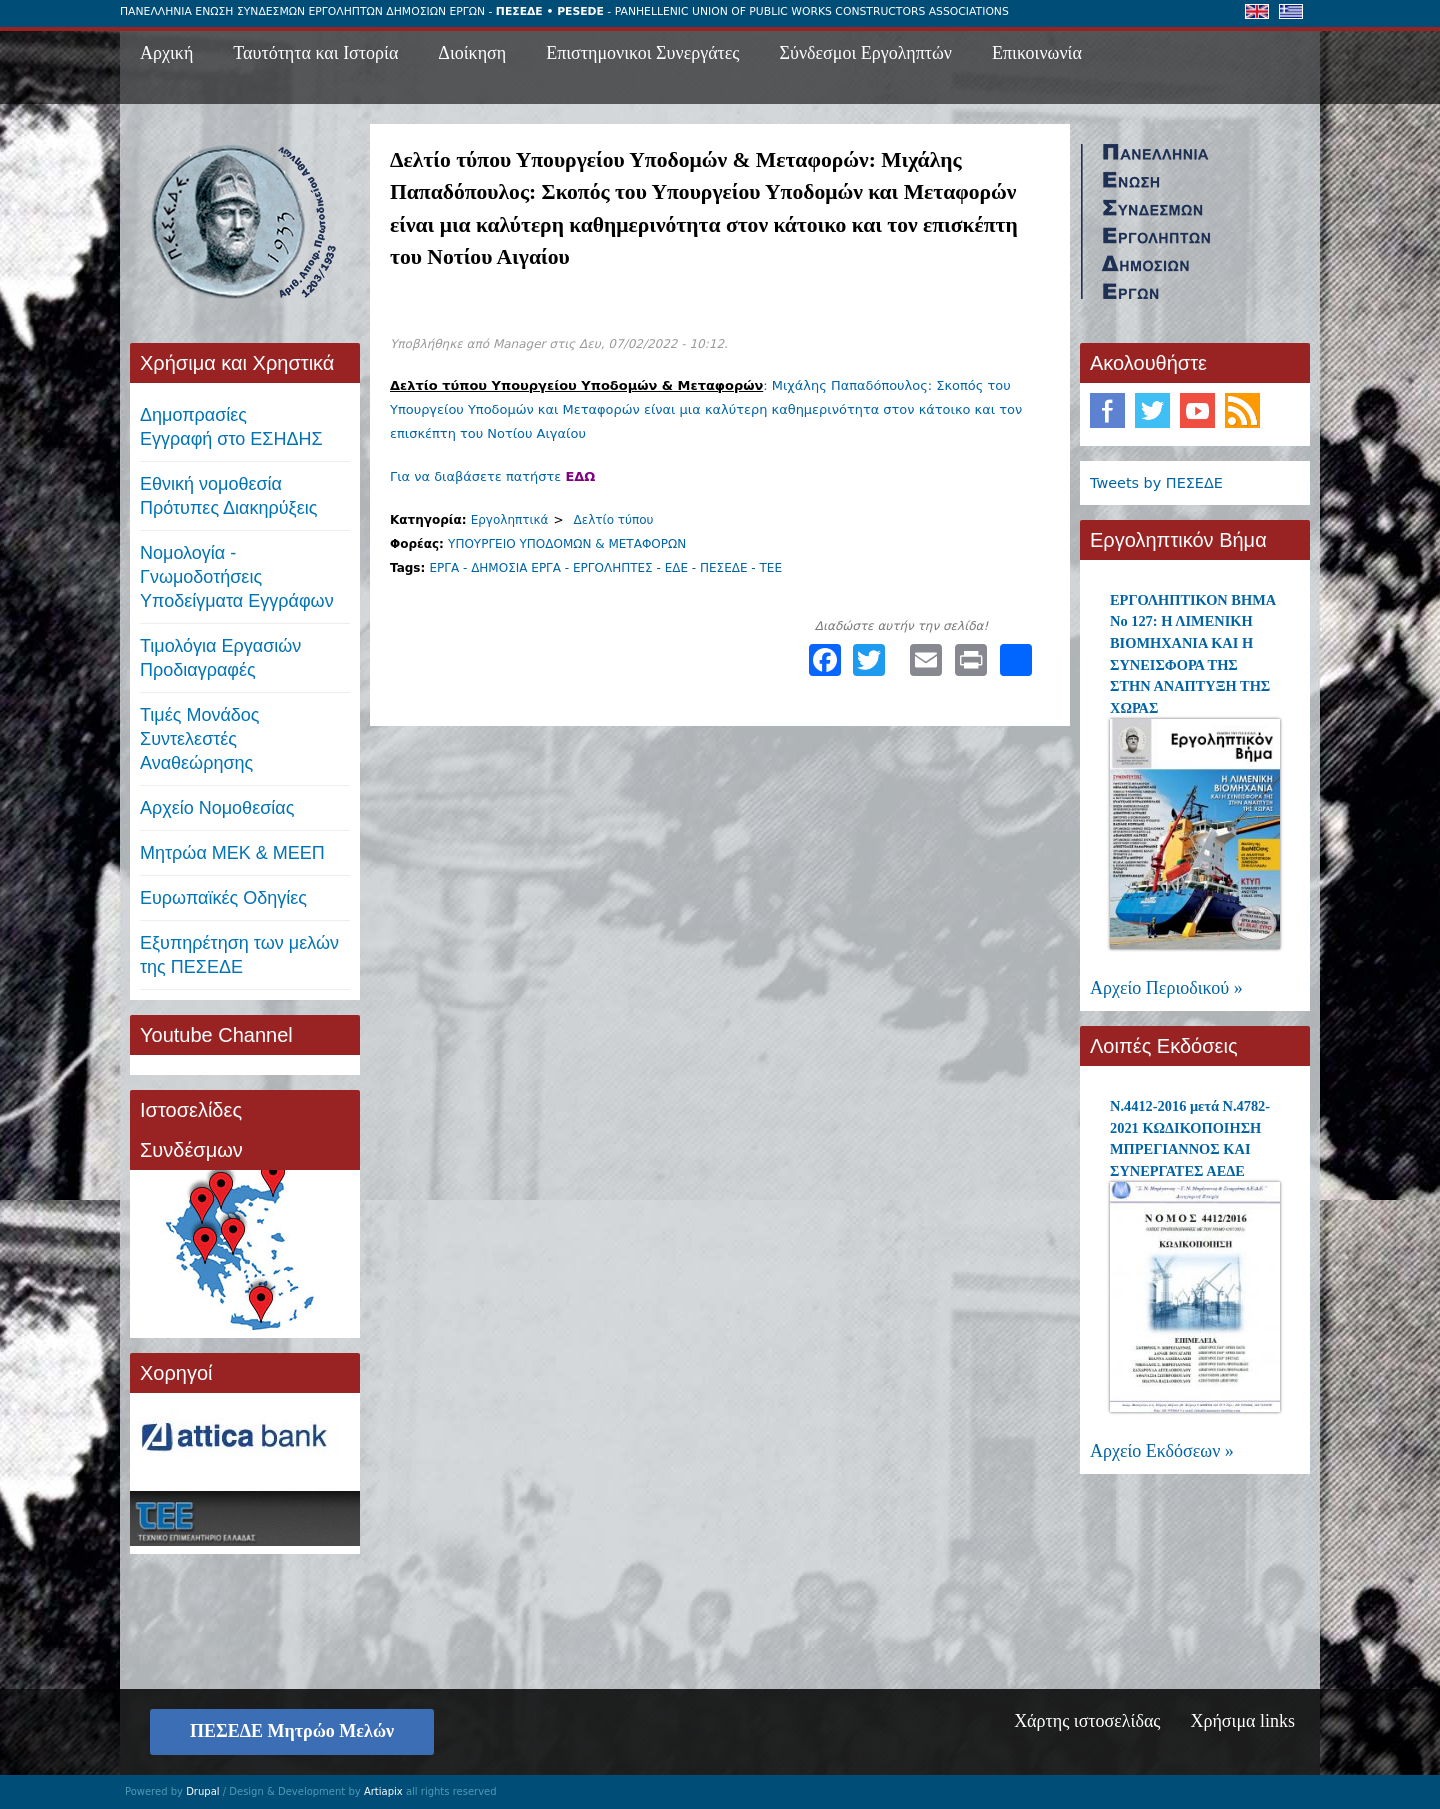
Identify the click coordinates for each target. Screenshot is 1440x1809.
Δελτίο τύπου (614, 520)
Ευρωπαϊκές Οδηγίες (223, 898)
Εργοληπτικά (510, 520)
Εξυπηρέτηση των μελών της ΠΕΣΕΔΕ (239, 955)
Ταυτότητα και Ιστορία (315, 53)
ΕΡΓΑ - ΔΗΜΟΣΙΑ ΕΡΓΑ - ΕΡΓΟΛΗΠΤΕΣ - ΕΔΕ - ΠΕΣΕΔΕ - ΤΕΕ (605, 568)
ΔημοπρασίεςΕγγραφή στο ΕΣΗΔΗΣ (231, 427)
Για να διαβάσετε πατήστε (492, 476)
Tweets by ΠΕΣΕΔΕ (1156, 483)
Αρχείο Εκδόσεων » (1162, 1451)
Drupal (202, 1791)
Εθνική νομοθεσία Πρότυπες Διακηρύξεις (228, 496)
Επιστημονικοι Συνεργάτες (642, 53)
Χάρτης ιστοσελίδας (1087, 1721)
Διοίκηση (472, 53)
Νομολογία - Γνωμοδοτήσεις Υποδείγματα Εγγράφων (237, 577)
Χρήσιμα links (1242, 1721)
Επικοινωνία (1037, 53)
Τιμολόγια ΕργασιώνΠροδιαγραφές (220, 658)
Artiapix (383, 1791)
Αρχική (166, 53)
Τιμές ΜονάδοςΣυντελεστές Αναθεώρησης (200, 739)
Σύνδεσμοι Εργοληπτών (866, 53)
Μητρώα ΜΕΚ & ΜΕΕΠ (232, 853)
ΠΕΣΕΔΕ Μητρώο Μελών (292, 1731)
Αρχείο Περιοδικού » (1166, 988)
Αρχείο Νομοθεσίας (217, 808)
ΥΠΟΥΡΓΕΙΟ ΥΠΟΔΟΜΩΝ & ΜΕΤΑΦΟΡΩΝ (567, 544)
